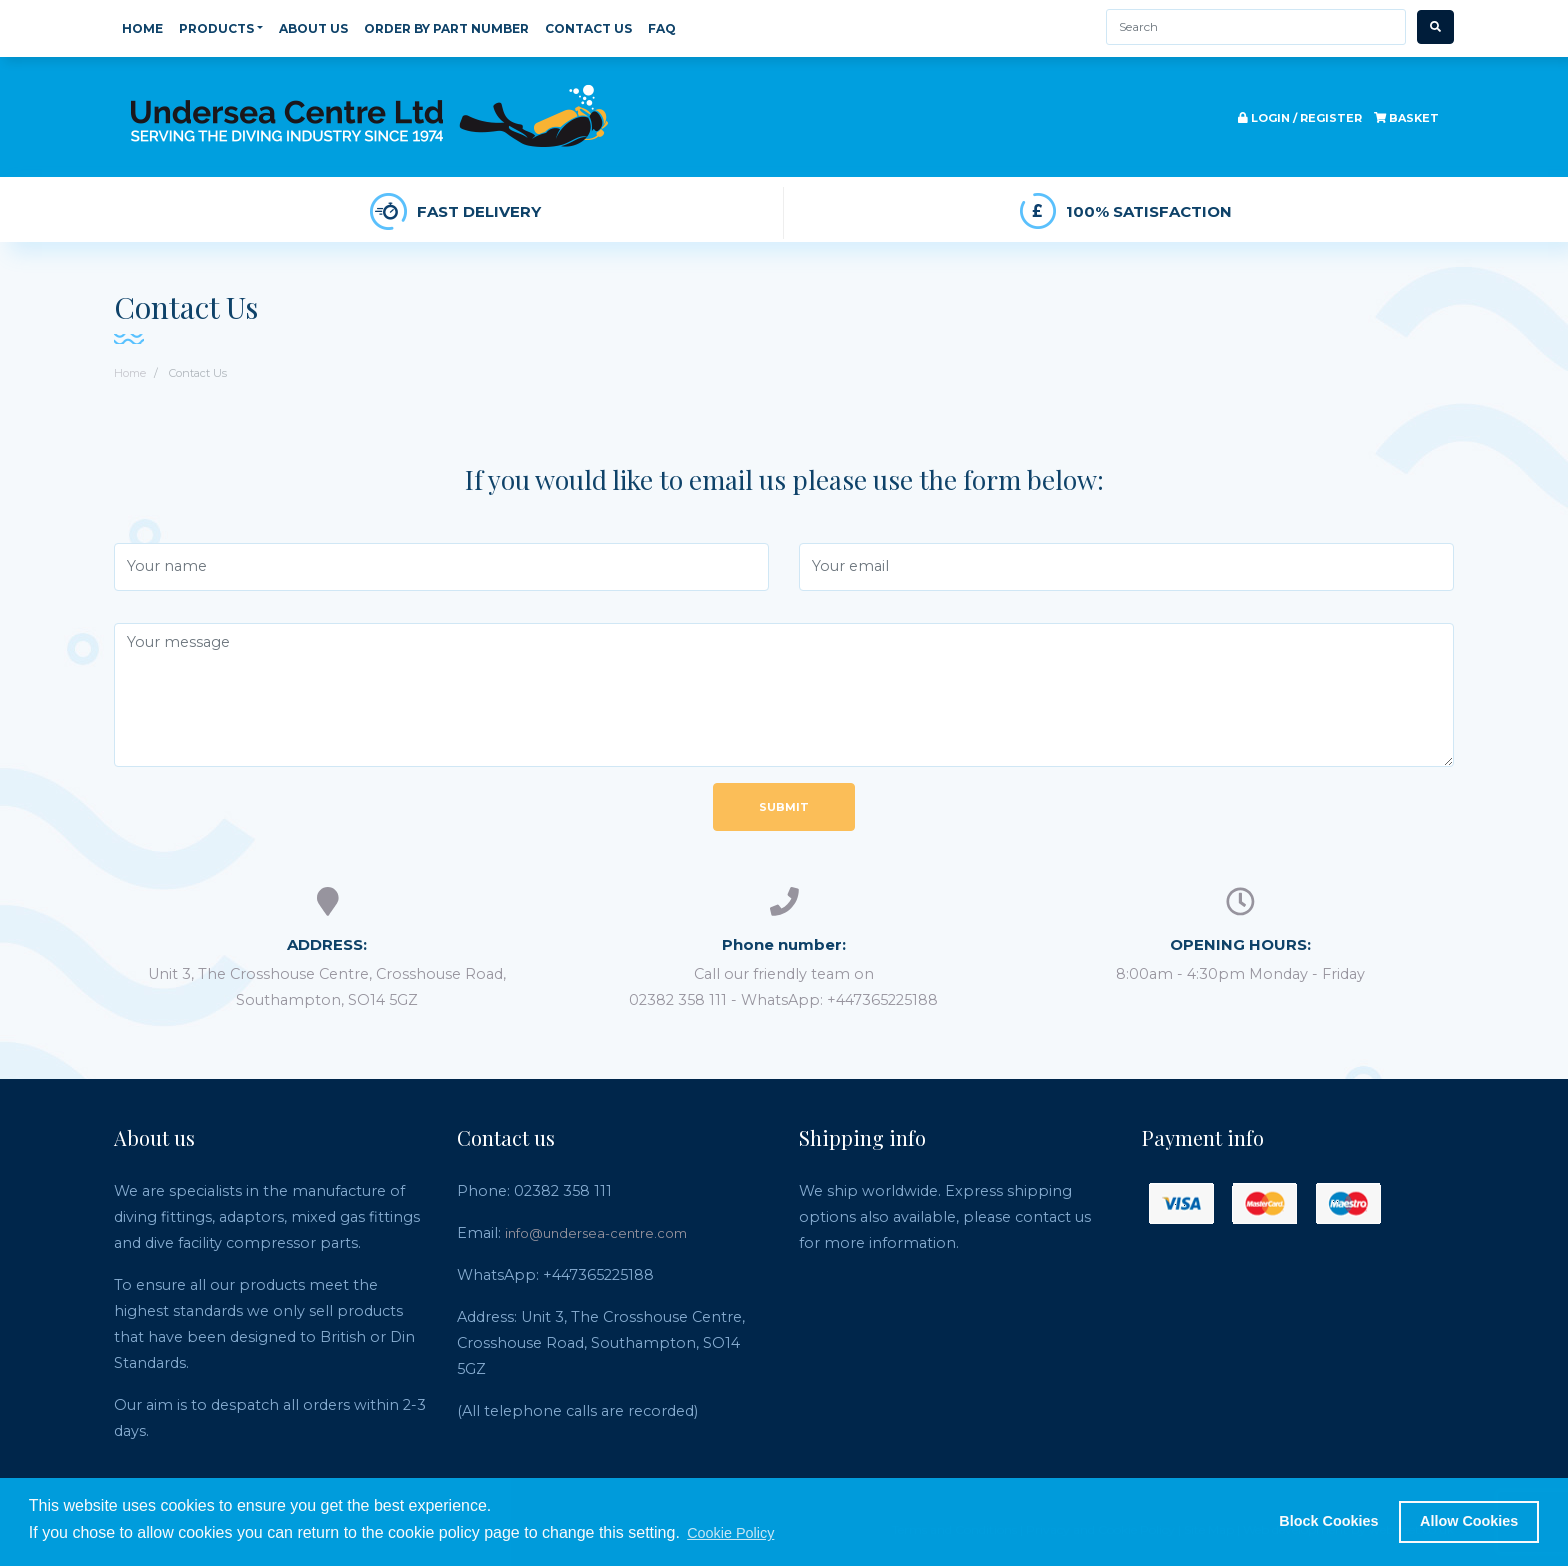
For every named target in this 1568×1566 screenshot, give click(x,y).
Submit (784, 807)
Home (142, 28)
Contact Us (588, 28)
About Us (313, 28)
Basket (1406, 118)
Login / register (1300, 118)
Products (221, 28)
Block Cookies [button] (1328, 1521)
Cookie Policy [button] (730, 1533)
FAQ (662, 28)
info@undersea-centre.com (596, 1233)
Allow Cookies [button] (1469, 1521)
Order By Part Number (446, 28)
